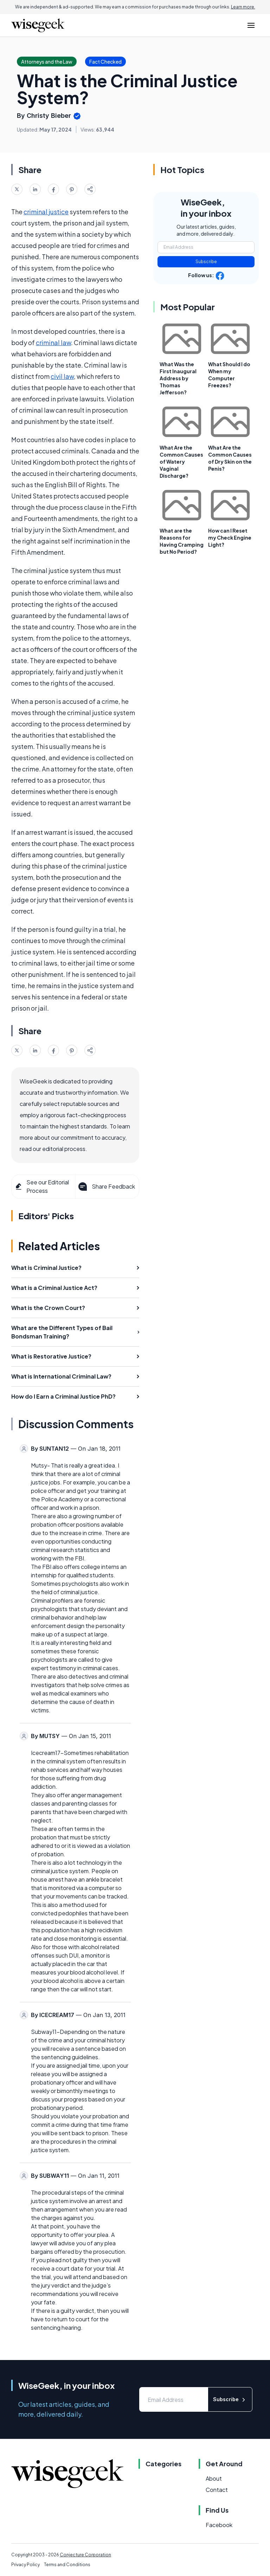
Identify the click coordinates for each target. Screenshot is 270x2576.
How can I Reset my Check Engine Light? (229, 537)
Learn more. (243, 6)
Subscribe (206, 261)
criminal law (53, 342)
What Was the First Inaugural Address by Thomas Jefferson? (178, 378)
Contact (217, 2489)
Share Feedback (106, 1186)
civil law (62, 376)
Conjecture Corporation (85, 2554)
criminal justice (46, 212)
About (214, 2478)
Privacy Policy (25, 2564)
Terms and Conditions (67, 2564)
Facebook (219, 2525)
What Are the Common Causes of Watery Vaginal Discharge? (181, 461)
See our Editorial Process (41, 1186)
